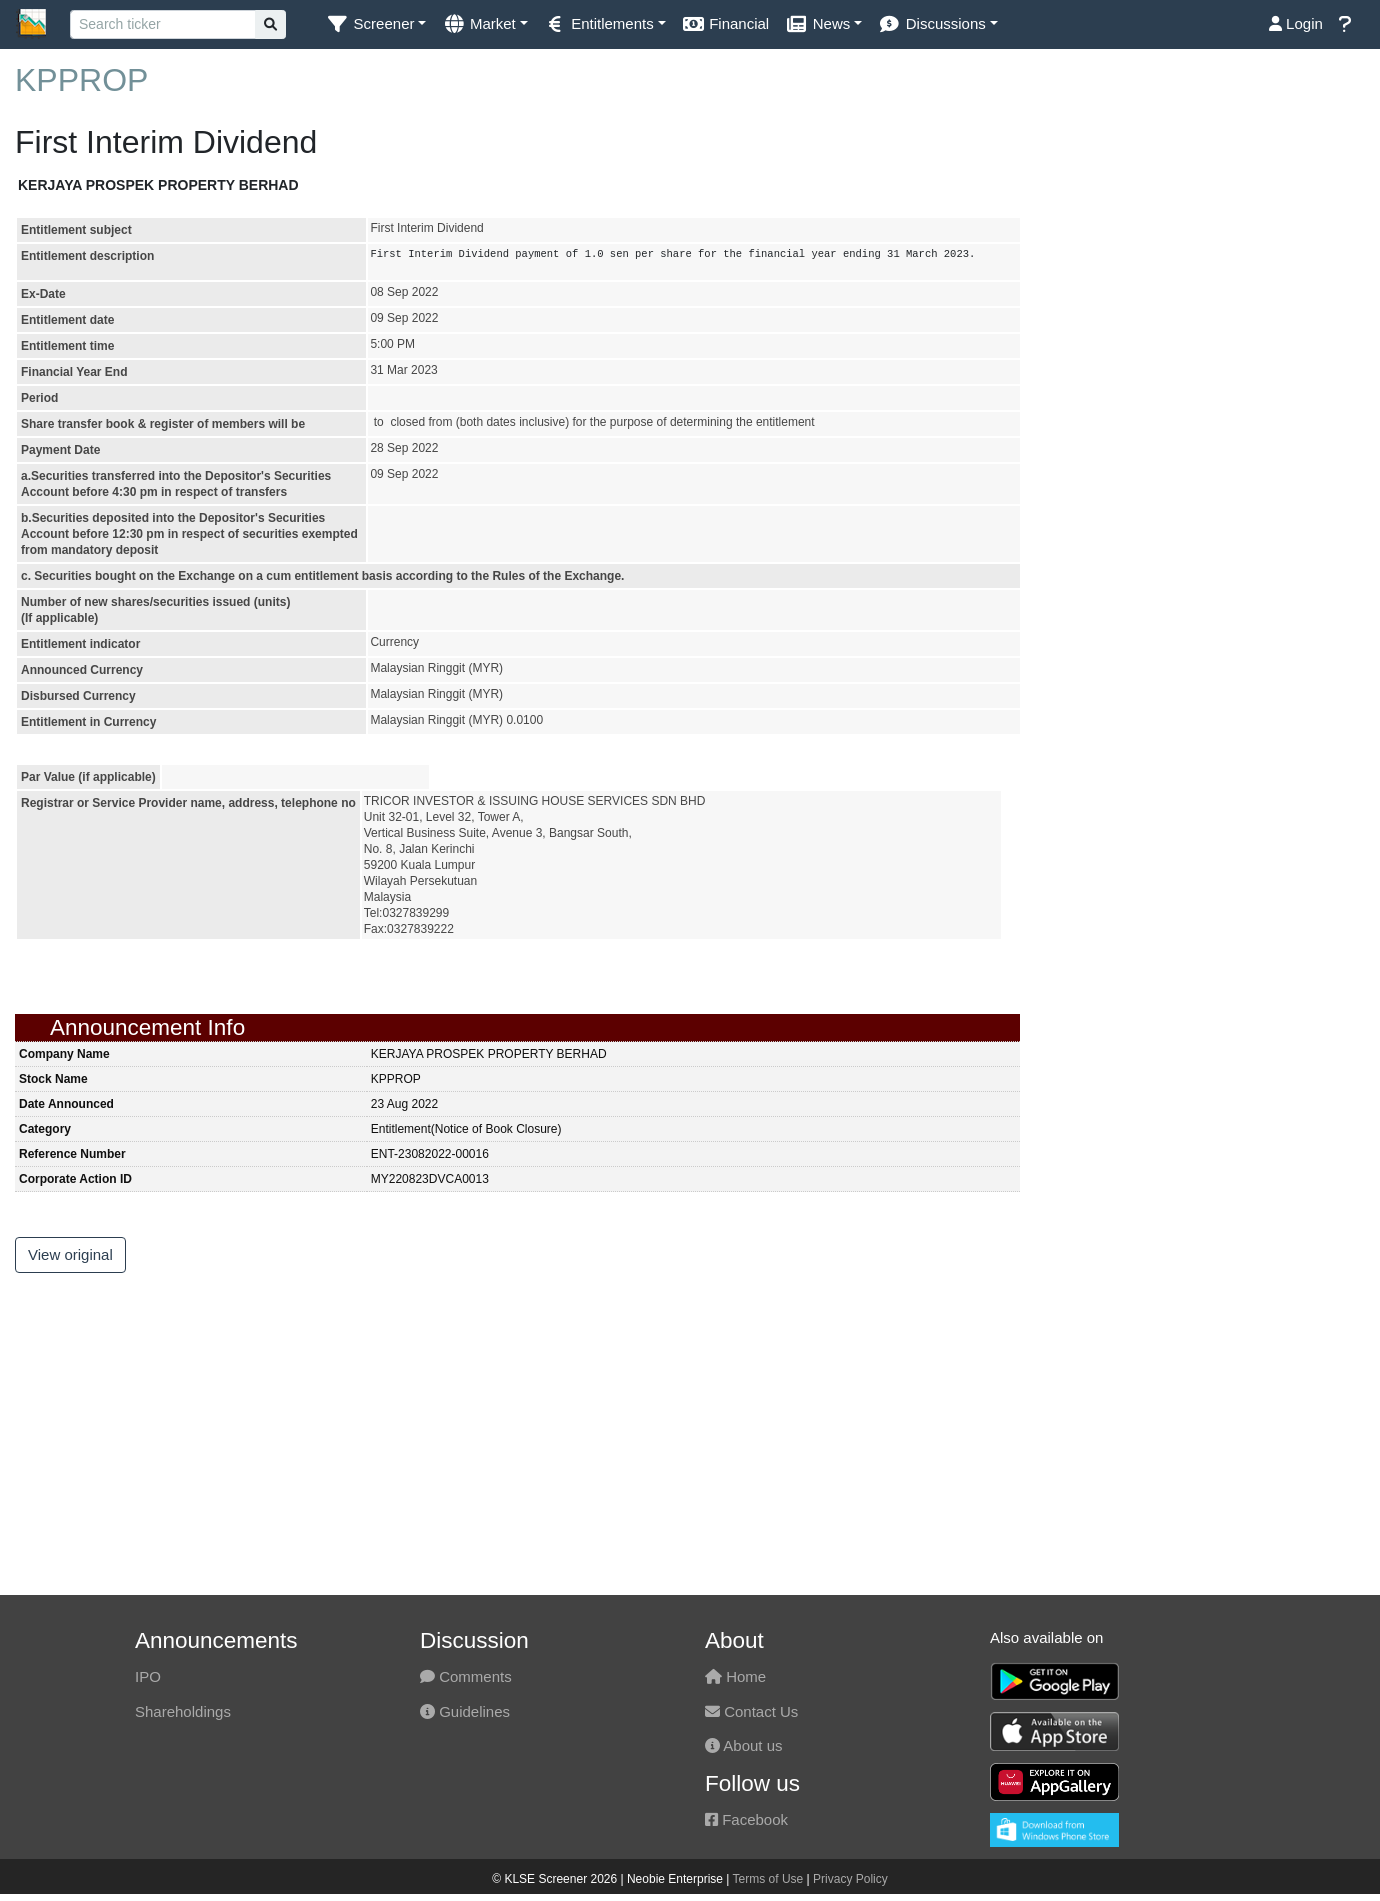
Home (735, 1676)
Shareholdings (183, 1711)
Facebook (746, 1819)
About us (744, 1745)
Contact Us (751, 1711)
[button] (376, 24)
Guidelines (465, 1711)
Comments (466, 1676)
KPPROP (81, 80)
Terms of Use (768, 1879)
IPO (148, 1676)
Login (1296, 23)
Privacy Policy (850, 1879)
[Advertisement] (1207, 236)
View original (70, 1254)
